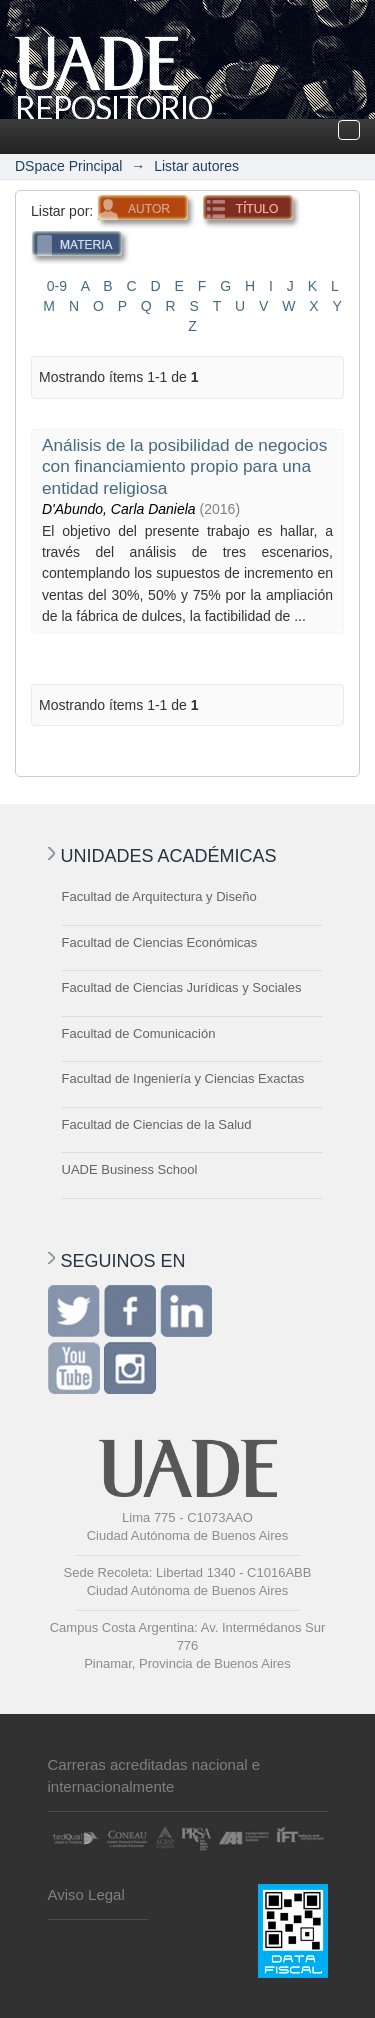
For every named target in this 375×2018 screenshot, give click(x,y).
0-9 (57, 286)
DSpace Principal (68, 166)
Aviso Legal (86, 1894)
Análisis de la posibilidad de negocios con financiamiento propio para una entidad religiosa (184, 466)
